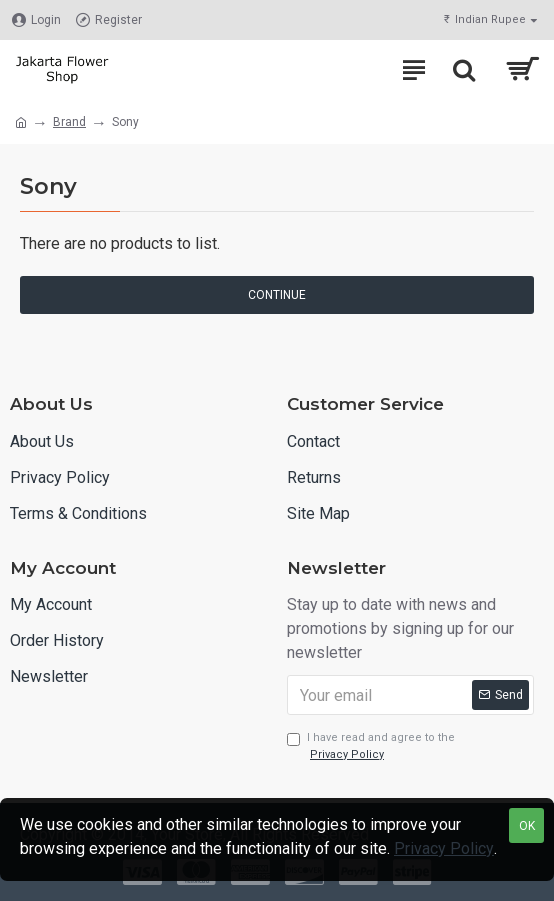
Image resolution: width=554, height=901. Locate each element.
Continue (277, 295)
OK (527, 826)
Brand (69, 122)
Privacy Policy (444, 848)
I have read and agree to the (371, 747)
